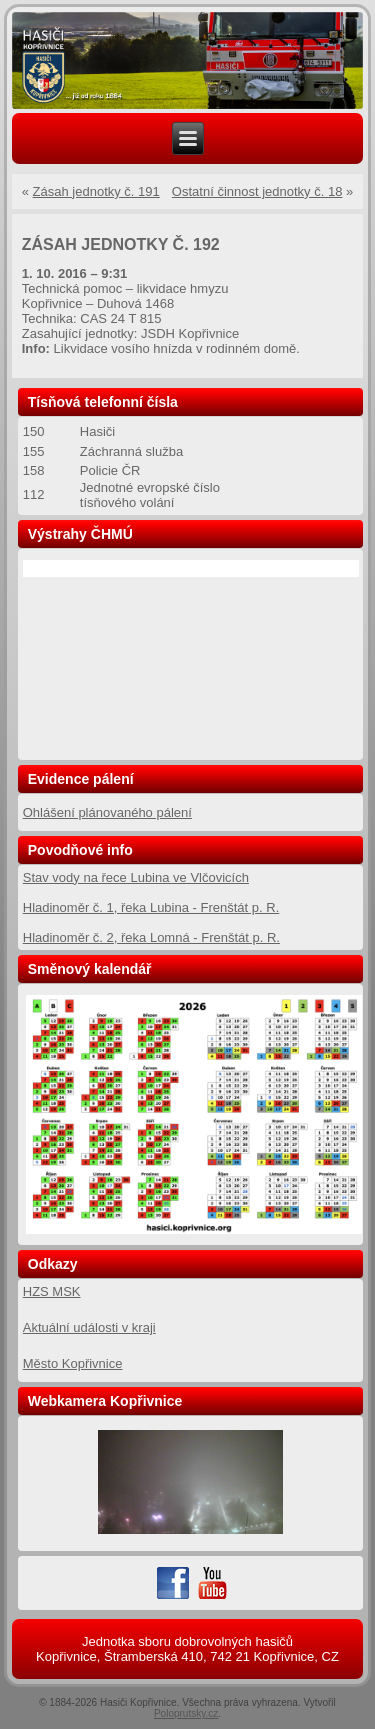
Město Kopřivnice (73, 1363)
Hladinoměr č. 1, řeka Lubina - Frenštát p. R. (151, 907)
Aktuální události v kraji (89, 1327)
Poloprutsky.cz (186, 1713)
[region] (188, 61)
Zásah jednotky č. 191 (96, 191)
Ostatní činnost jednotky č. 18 (257, 191)
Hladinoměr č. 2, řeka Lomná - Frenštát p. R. (151, 937)
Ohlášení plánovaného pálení (107, 812)
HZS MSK (52, 1291)
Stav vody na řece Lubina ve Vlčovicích (136, 877)
